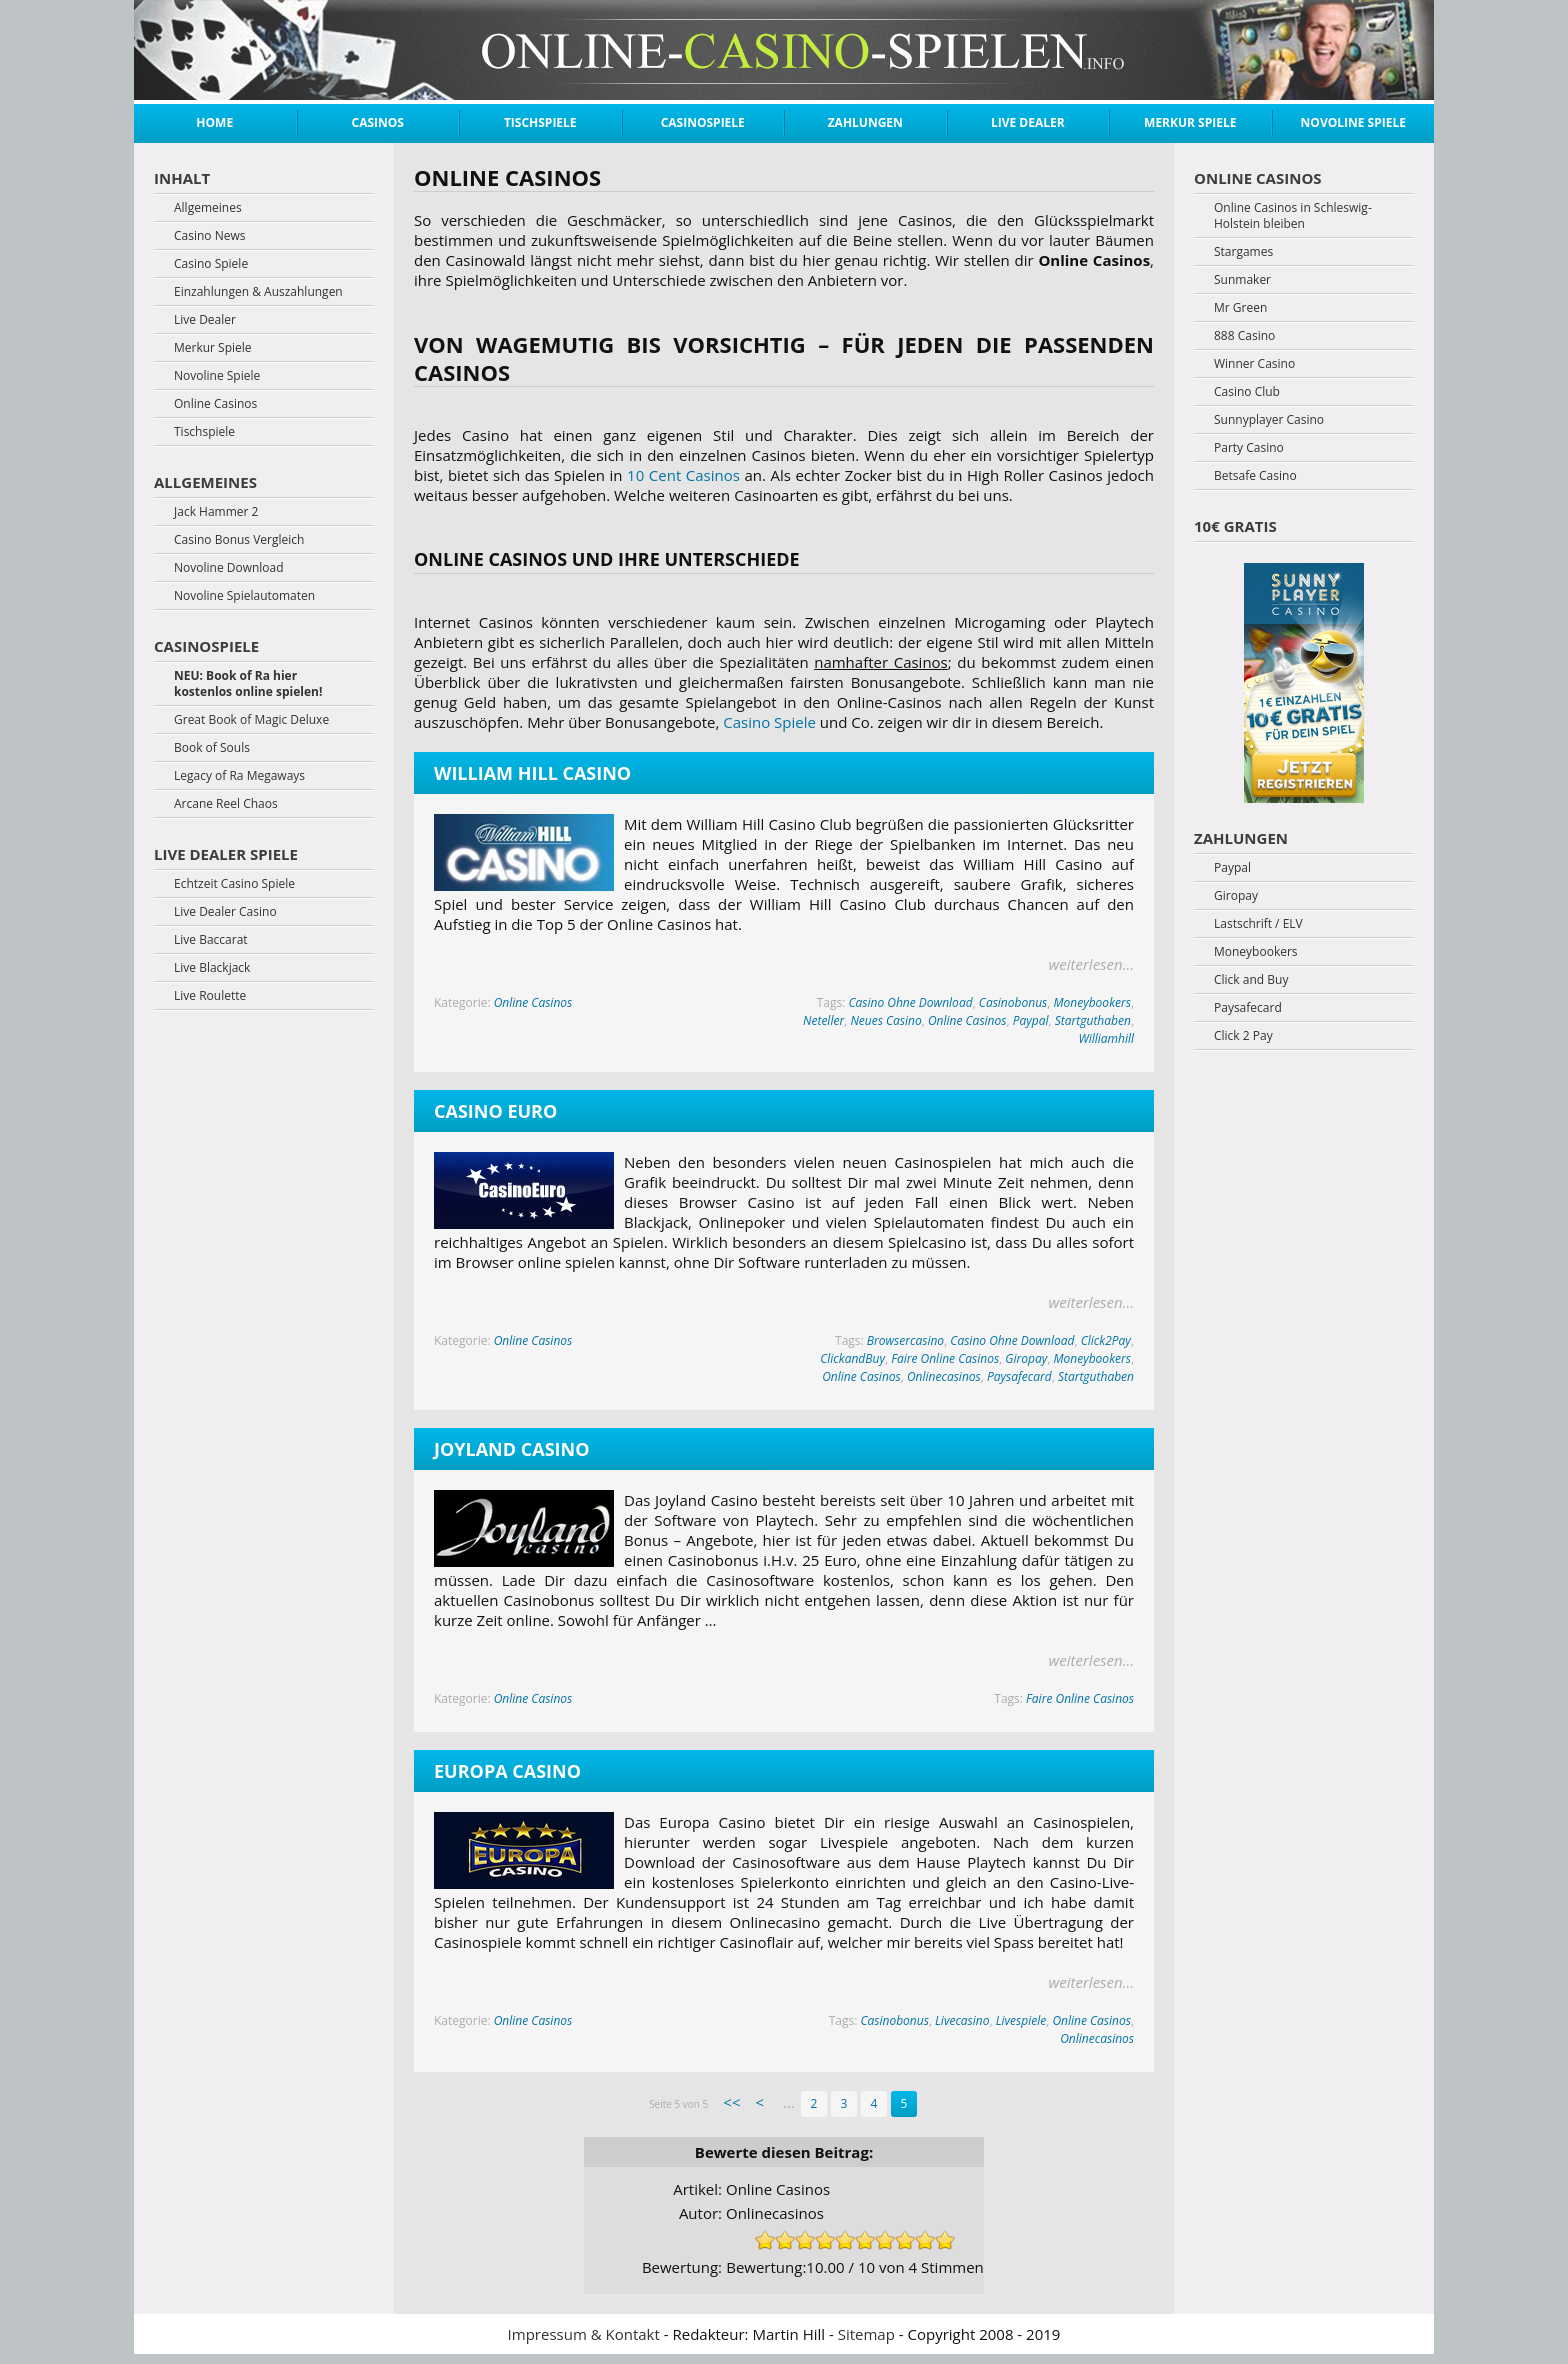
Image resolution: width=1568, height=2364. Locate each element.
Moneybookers (1091, 1002)
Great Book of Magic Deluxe (251, 720)
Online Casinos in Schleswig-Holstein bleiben (1293, 216)
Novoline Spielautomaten (244, 596)
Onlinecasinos (944, 1376)
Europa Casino (507, 1771)
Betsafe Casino (1255, 476)
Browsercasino (905, 1340)
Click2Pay (1106, 1340)
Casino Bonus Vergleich (239, 540)
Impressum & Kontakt (584, 2334)
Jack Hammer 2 (216, 512)
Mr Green (1240, 308)
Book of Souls (212, 748)
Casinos (378, 122)
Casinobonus (1013, 1002)
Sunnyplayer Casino (1269, 420)
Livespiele (1021, 2020)
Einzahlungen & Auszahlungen (258, 292)
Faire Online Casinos (945, 1358)
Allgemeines (208, 208)
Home (214, 122)
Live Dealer (1028, 122)
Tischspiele (540, 122)
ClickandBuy (852, 1358)
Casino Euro (495, 1111)
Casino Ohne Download (910, 1002)
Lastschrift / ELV (1258, 924)
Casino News (209, 236)
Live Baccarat (211, 940)
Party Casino (1249, 448)
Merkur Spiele (1190, 122)
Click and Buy (1251, 980)
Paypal (1031, 1020)
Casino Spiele (769, 722)
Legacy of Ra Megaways (239, 776)
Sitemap (866, 2334)
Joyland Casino (511, 1449)
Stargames (1243, 252)
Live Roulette (210, 996)
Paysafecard (1019, 1376)
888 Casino (1244, 336)
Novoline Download (229, 568)
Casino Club (1247, 392)
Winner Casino (1254, 364)
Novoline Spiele (1353, 122)
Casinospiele (703, 122)
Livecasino (962, 2020)
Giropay (1026, 1358)
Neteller (823, 1020)
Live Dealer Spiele (226, 854)
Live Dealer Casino (225, 912)
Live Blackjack (212, 968)
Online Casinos (533, 1002)
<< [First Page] (731, 2102)
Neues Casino (885, 1020)
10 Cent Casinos (683, 475)
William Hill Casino (532, 773)
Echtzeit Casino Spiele (234, 884)
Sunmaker (1242, 280)
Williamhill (1106, 1038)
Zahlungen (865, 122)
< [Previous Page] (759, 2102)
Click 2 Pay (1243, 1036)
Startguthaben (1093, 1020)
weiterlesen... (1091, 964)
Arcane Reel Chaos (226, 804)
